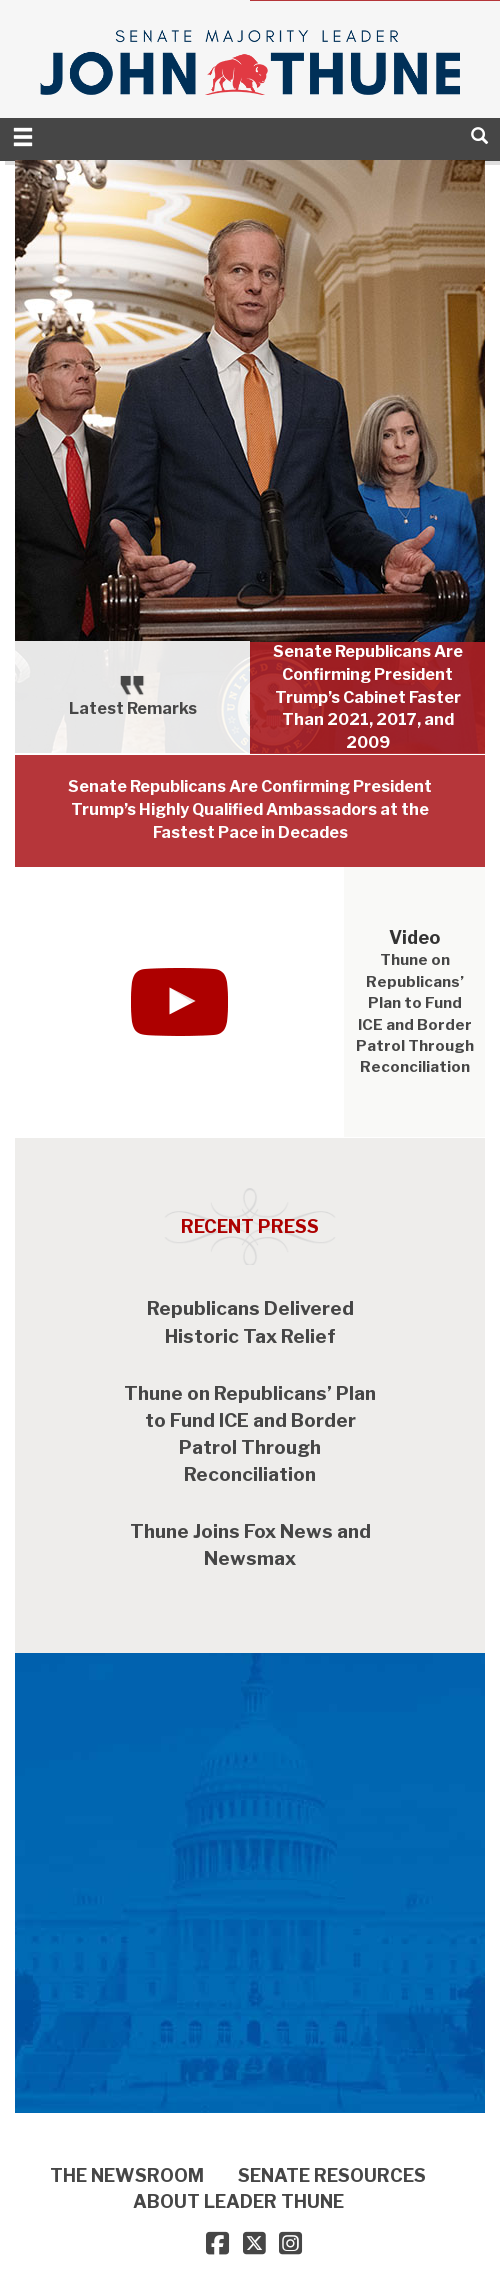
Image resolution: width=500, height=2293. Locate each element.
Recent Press (250, 1226)
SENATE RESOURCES (332, 2175)
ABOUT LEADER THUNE (238, 2201)
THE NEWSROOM (127, 2175)
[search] (479, 135)
